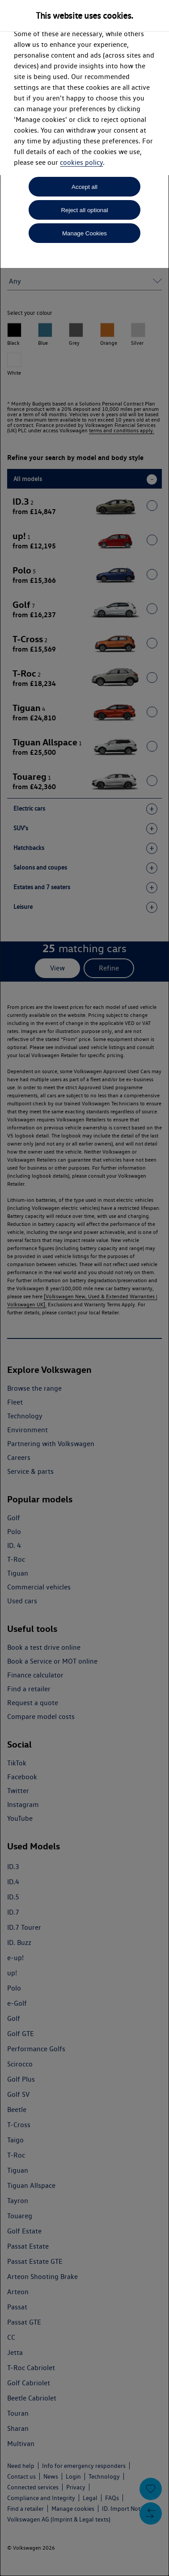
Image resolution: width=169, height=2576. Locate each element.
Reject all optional (84, 210)
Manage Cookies (84, 233)
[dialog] (84, 1288)
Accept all (84, 187)
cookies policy (81, 162)
